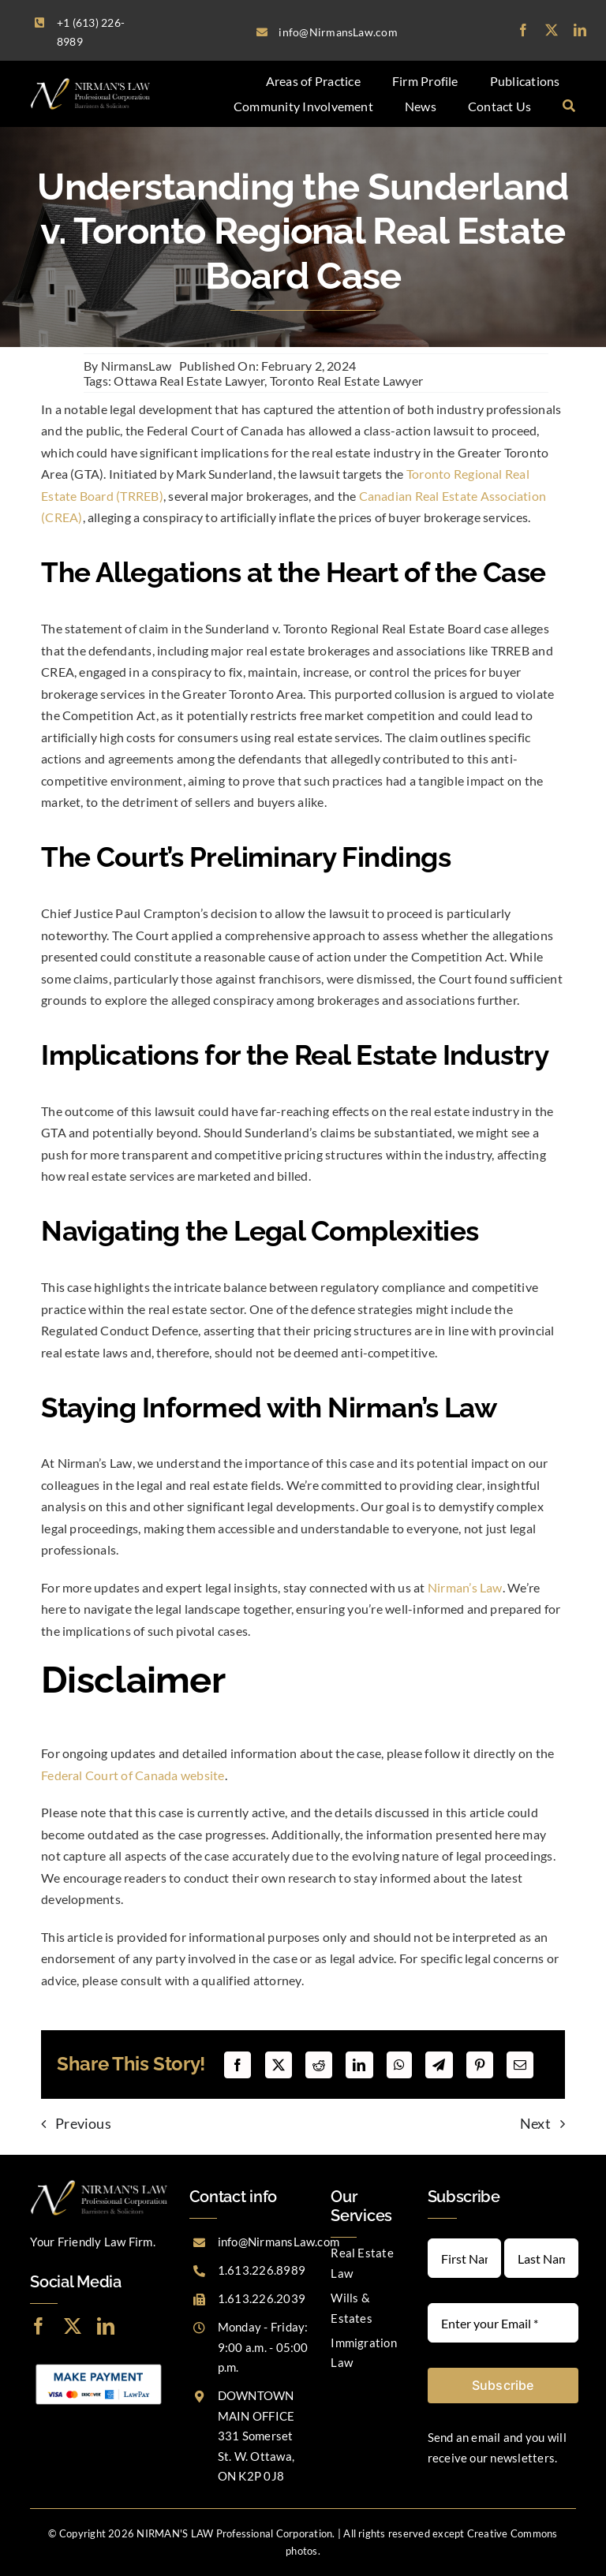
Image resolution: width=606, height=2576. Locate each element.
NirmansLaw (136, 365)
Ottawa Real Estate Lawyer (189, 380)
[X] (278, 2065)
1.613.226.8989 (261, 2270)
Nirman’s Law (465, 1587)
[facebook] (523, 30)
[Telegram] (438, 2065)
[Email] (520, 2065)
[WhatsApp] (399, 2065)
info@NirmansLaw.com (279, 2241)
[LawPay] (98, 2364)
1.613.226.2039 (261, 2298)
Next (535, 2123)
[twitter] (551, 30)
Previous (83, 2123)
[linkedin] (580, 30)
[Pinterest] (479, 2065)
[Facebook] (237, 2065)
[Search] (569, 106)
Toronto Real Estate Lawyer (346, 380)
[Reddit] (318, 2065)
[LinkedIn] (359, 2065)
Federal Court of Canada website (132, 1775)
